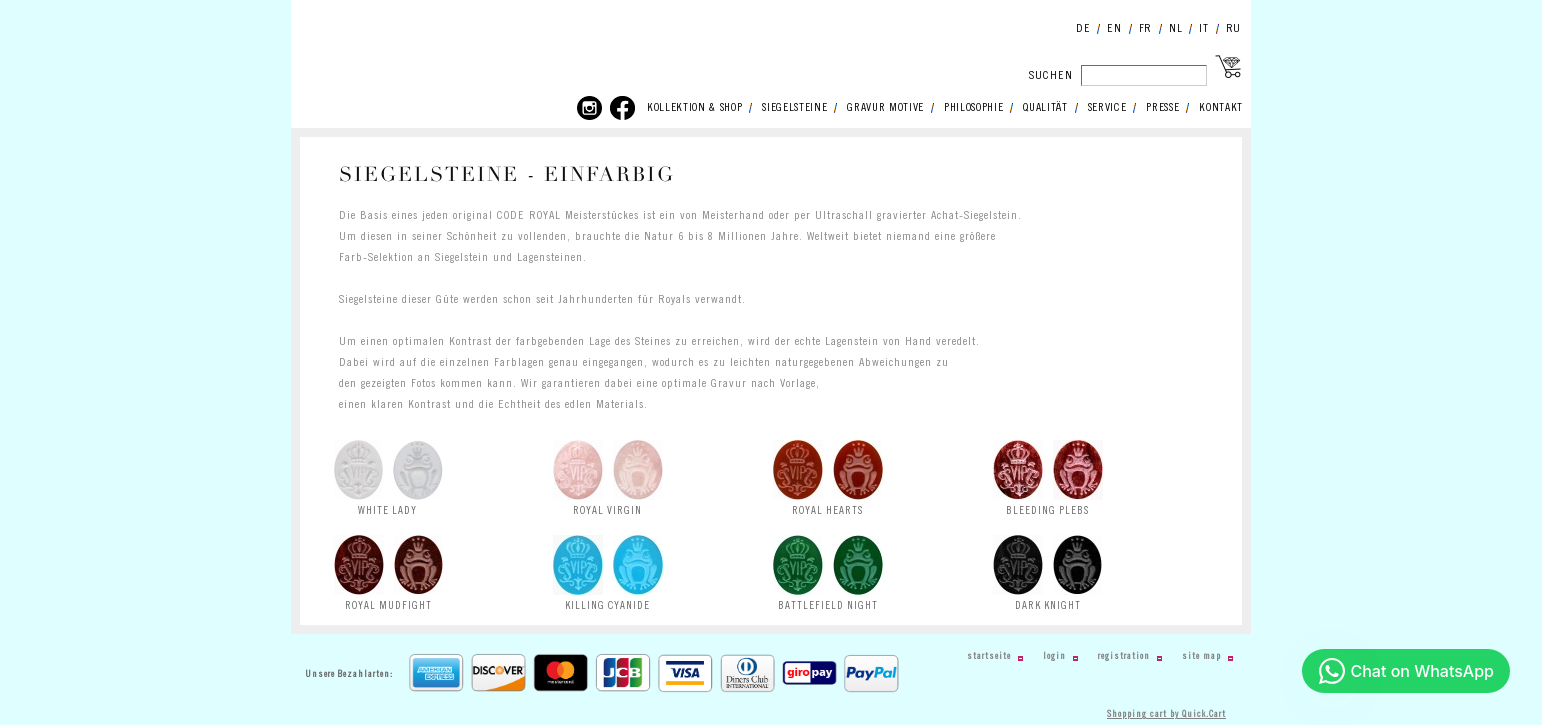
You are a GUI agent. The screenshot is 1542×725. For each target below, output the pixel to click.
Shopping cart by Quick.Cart (1166, 714)
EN (1114, 28)
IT (1203, 28)
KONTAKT (1221, 108)
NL (1175, 28)
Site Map (1201, 656)
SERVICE (1107, 108)
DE (1083, 28)
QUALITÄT (1045, 108)
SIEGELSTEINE (794, 108)
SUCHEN (1051, 75)
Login (1054, 656)
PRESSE (1162, 108)
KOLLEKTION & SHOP (694, 108)
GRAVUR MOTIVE (885, 108)
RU (1233, 28)
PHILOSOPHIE (973, 108)
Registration (1124, 656)
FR (1145, 28)
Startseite (989, 656)
